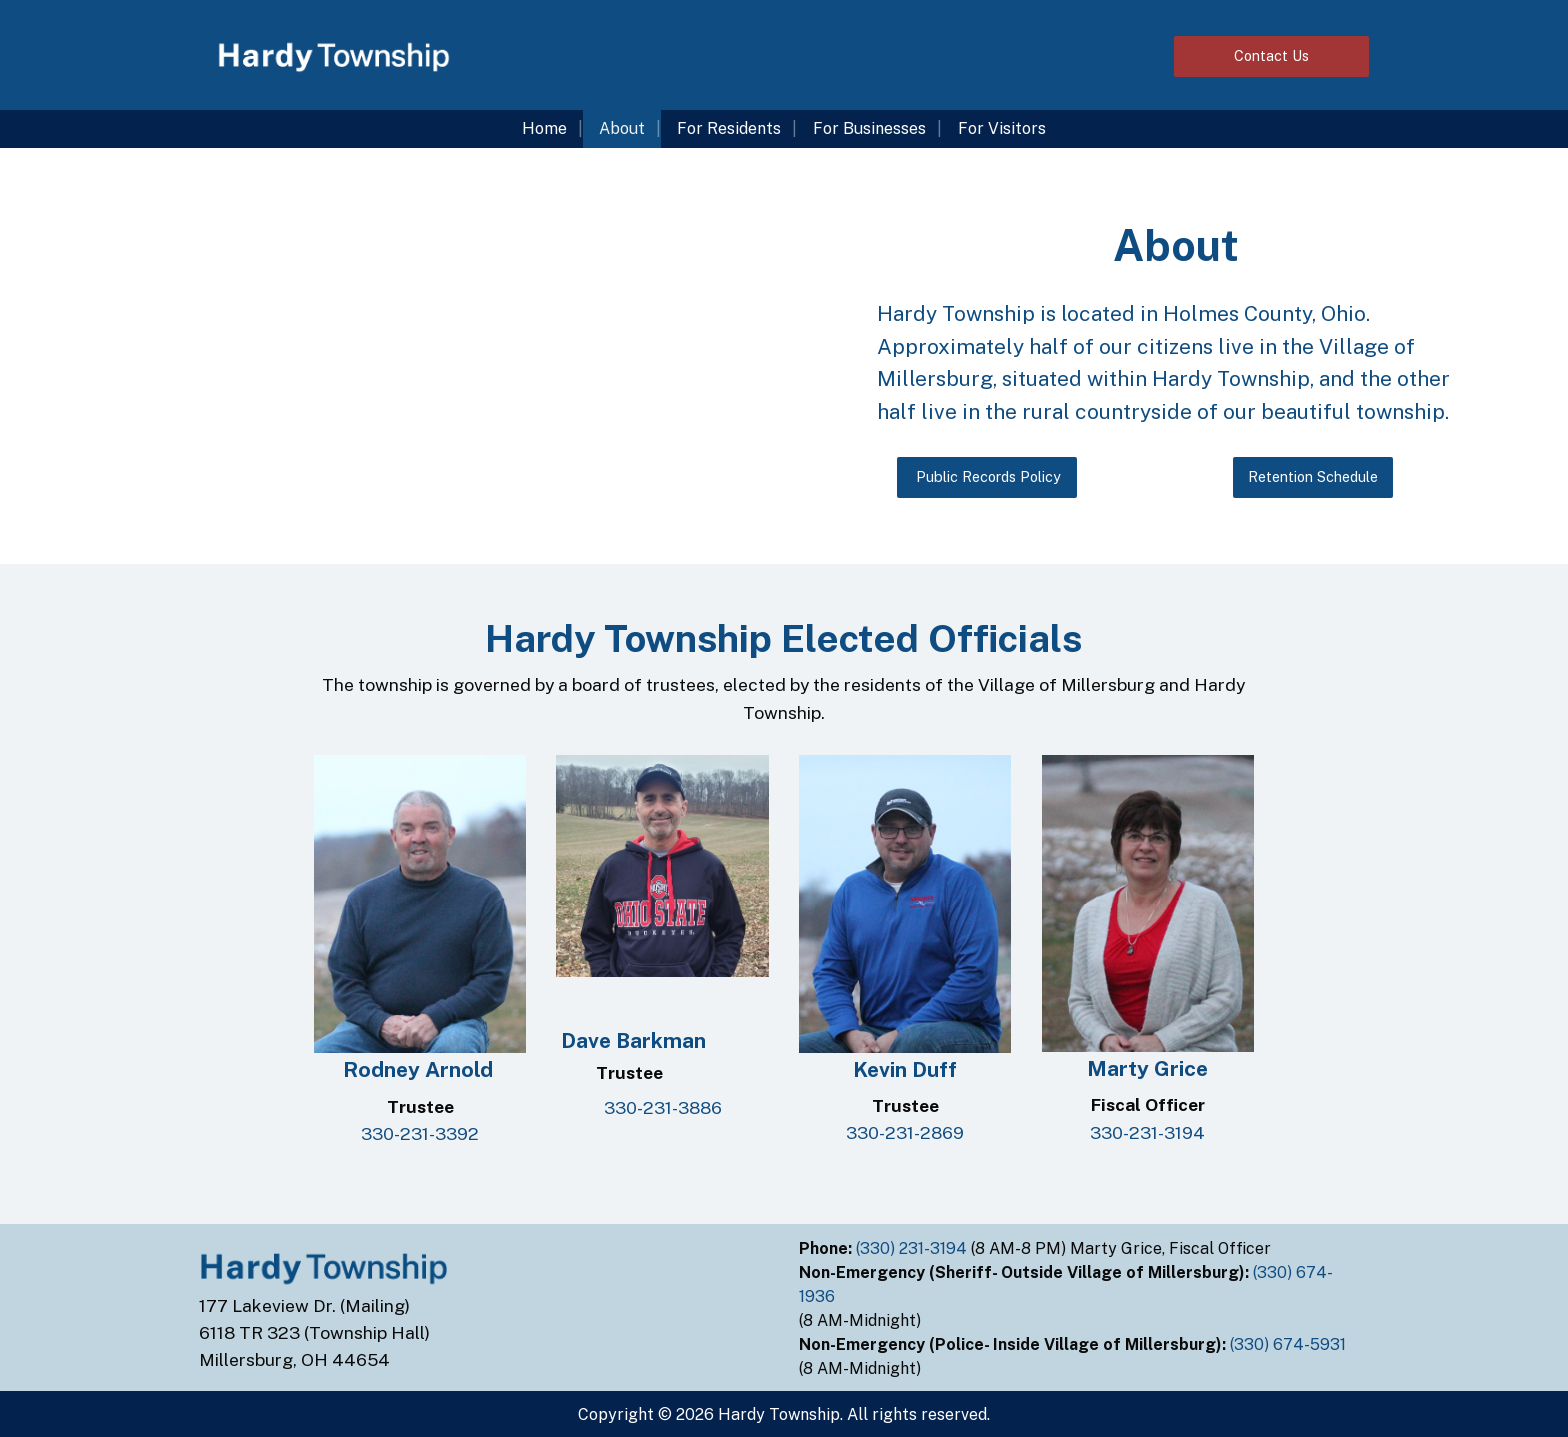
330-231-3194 (1147, 1132)
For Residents (729, 128)
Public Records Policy (986, 476)
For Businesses (869, 128)
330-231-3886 (663, 1107)
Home (544, 128)
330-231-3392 (420, 1133)
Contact (1271, 55)
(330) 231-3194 (913, 1248)
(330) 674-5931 (1290, 1344)
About (622, 128)
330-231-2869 (905, 1132)
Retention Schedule (1313, 476)
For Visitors (1002, 128)
